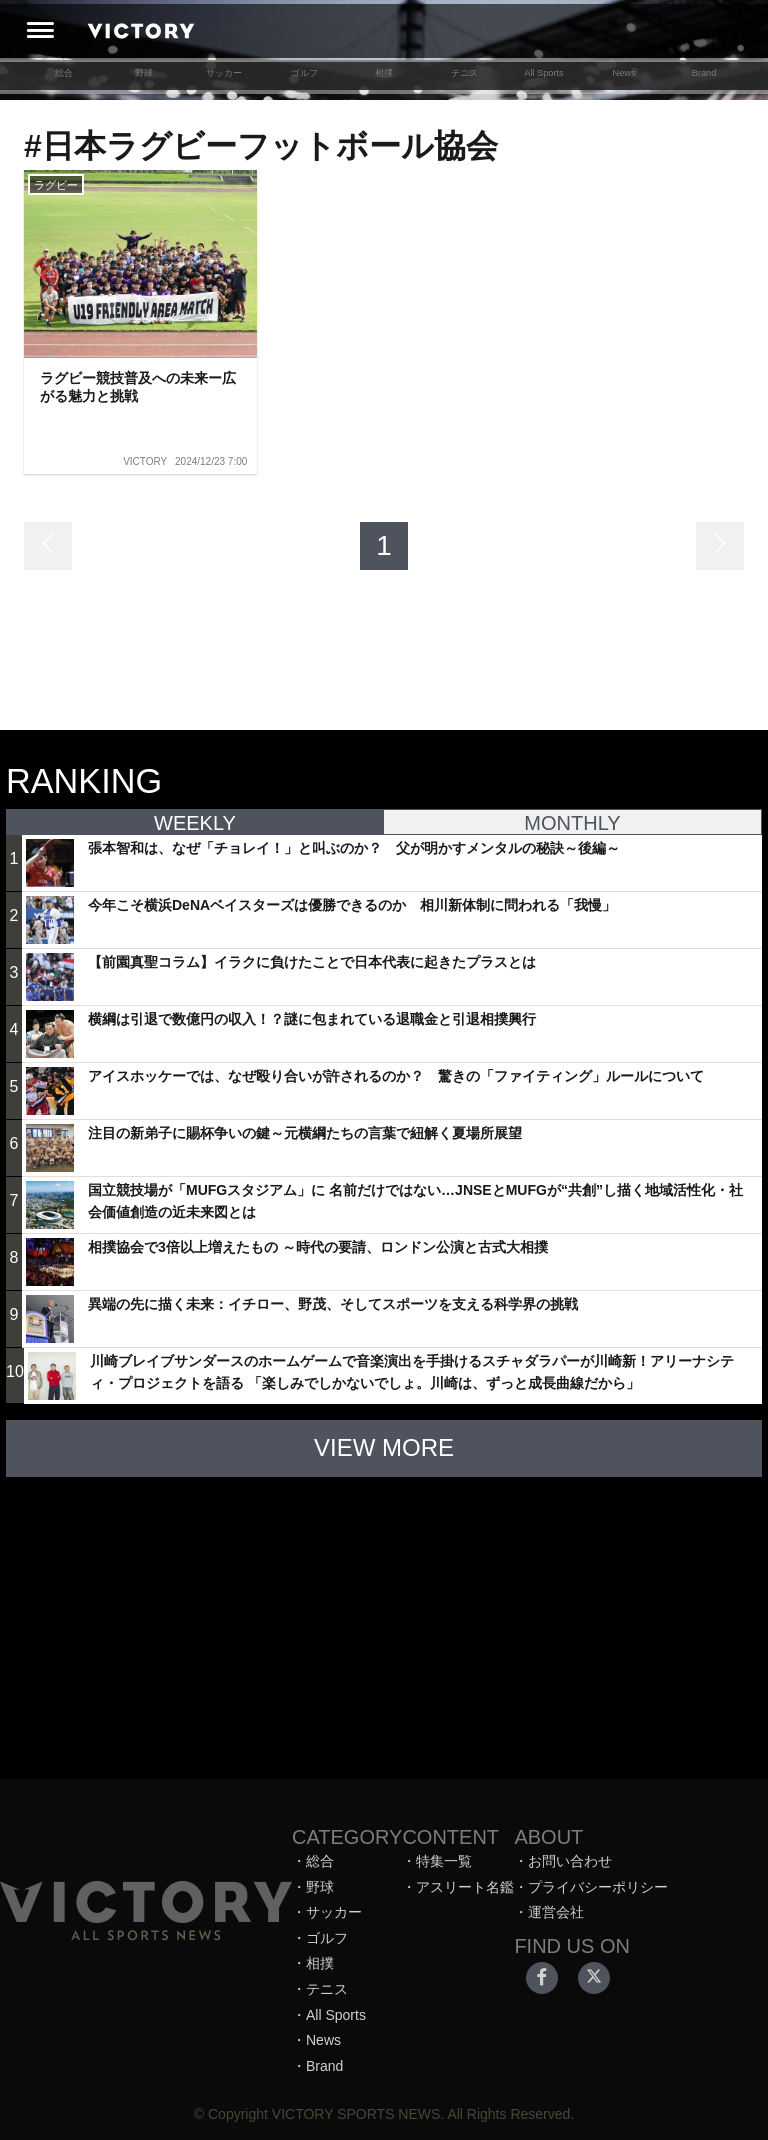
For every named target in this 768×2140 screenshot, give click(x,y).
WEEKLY (195, 823)
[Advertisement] (384, 1618)
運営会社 (556, 1912)
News (623, 73)
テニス (464, 73)
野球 (144, 73)
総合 (64, 73)
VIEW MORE (384, 1447)
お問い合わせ (570, 1861)
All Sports (543, 73)
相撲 (384, 73)
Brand (704, 73)
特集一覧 (444, 1861)
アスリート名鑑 (465, 1887)
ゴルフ (304, 73)
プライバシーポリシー (598, 1887)
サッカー (224, 73)
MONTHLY (572, 823)
